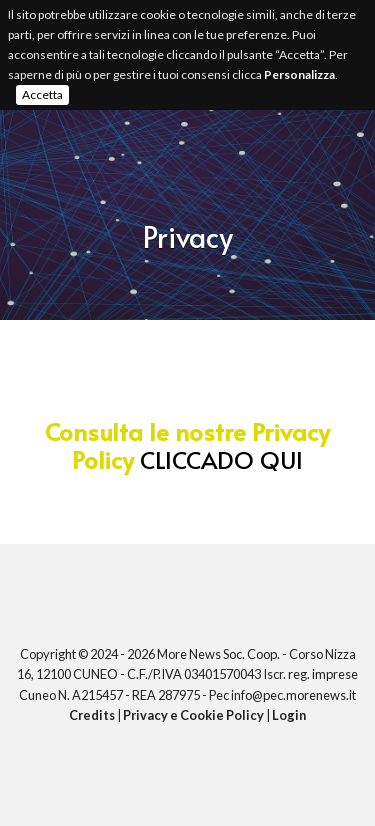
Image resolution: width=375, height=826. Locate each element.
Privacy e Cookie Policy (193, 715)
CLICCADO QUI (221, 459)
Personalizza (299, 74)
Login (289, 715)
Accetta (42, 94)
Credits (92, 715)
